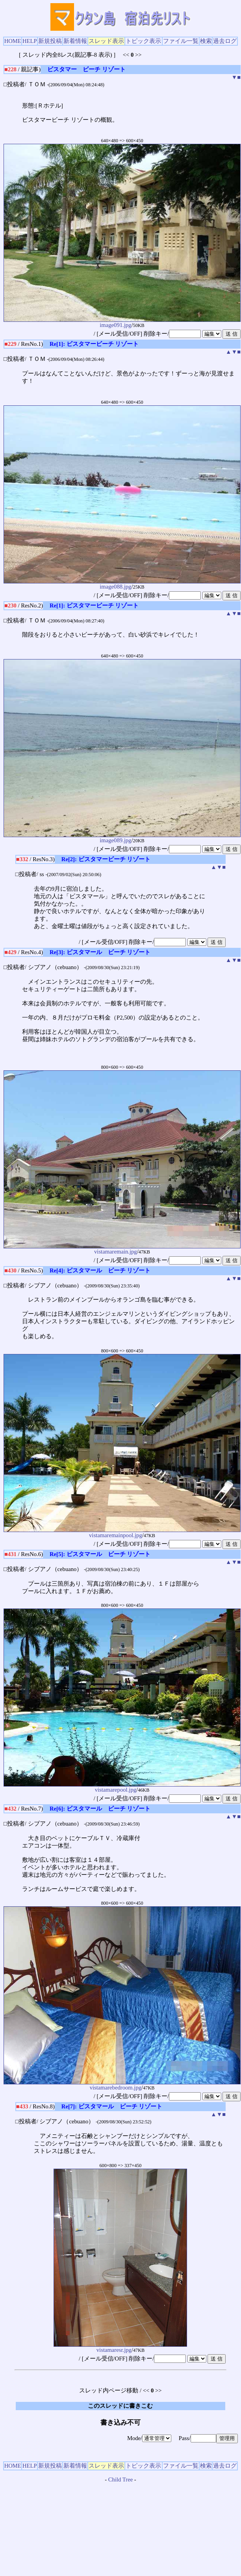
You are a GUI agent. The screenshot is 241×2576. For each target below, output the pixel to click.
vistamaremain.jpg (122, 1249)
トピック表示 (143, 41)
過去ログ (225, 41)
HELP (29, 41)
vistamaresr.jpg (120, 2347)
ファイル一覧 (180, 41)
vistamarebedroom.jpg (122, 2085)
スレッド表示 (106, 41)
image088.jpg (122, 584)
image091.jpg (122, 322)
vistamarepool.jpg (122, 1787)
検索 (206, 41)
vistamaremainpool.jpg (122, 1532)
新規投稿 (50, 41)
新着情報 (75, 41)
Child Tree (120, 2479)
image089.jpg (122, 837)
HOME (12, 41)
